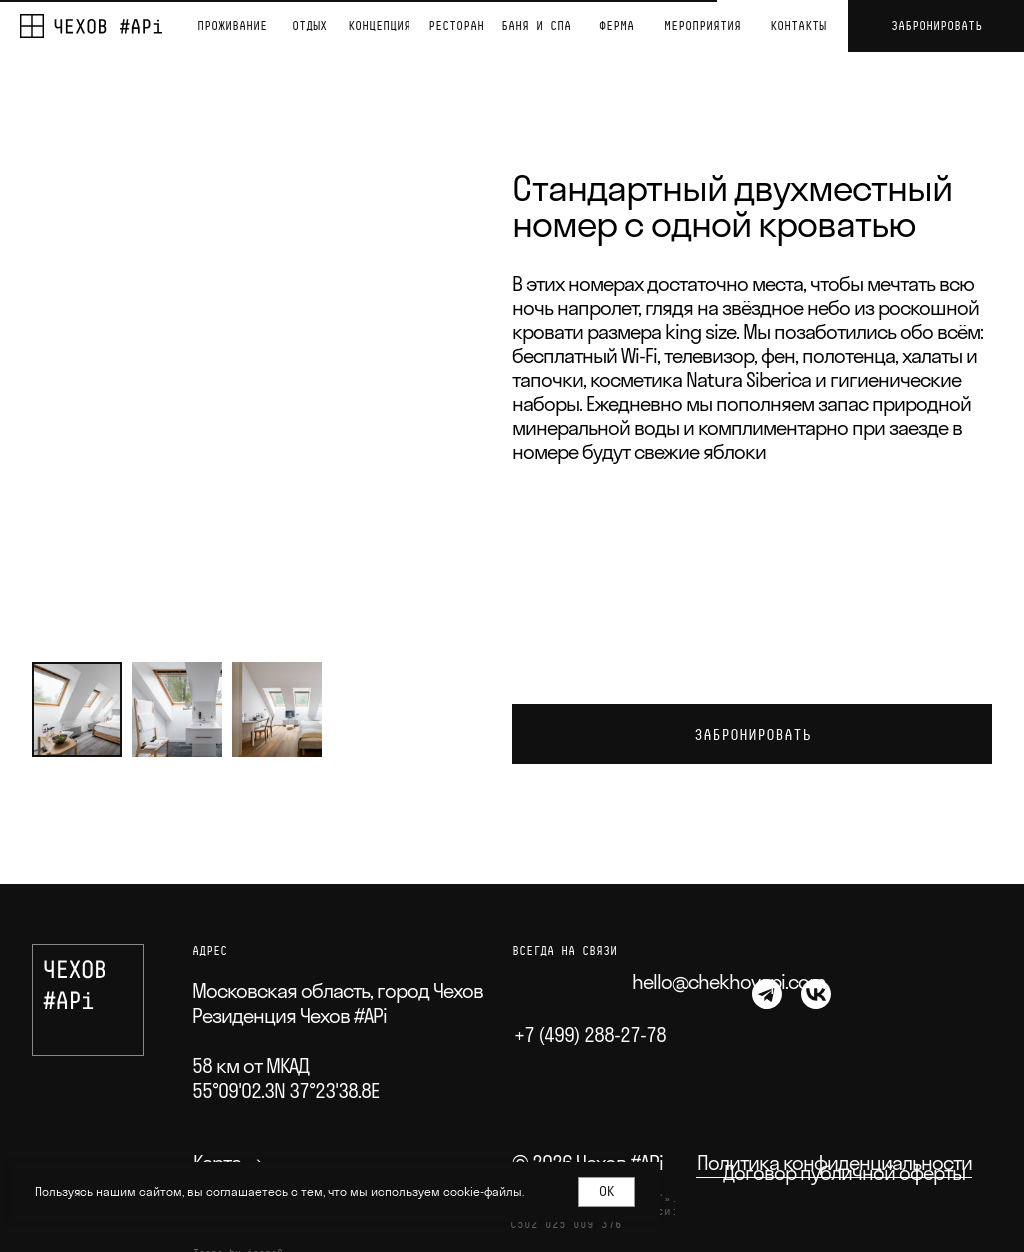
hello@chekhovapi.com (729, 981)
